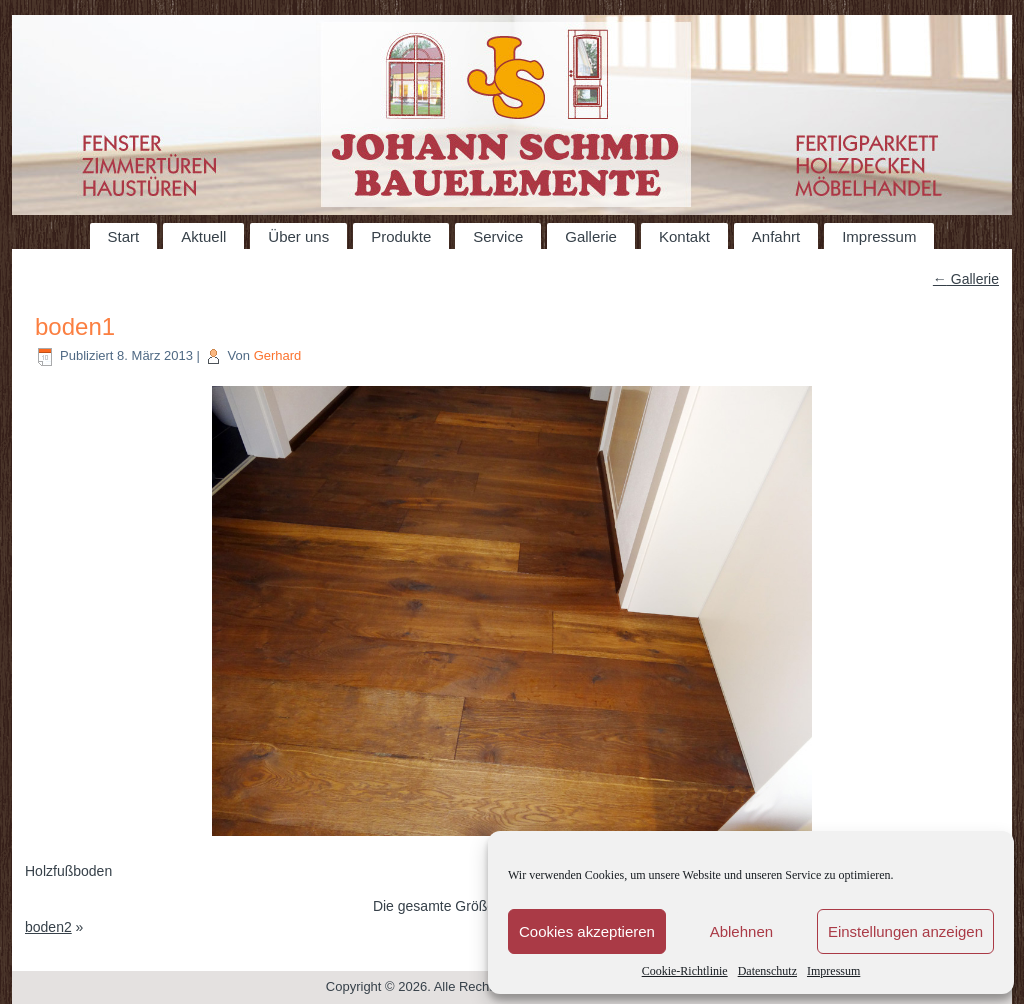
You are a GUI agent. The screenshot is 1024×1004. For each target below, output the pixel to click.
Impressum (833, 971)
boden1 (75, 326)
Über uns (298, 236)
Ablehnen (741, 931)
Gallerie (591, 236)
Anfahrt (776, 236)
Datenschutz (767, 971)
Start (124, 236)
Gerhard (278, 355)
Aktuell (203, 236)
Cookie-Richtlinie (685, 971)
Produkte (401, 236)
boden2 (48, 927)
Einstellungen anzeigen (905, 931)
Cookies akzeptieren (587, 931)
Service (498, 236)
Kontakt (684, 236)
